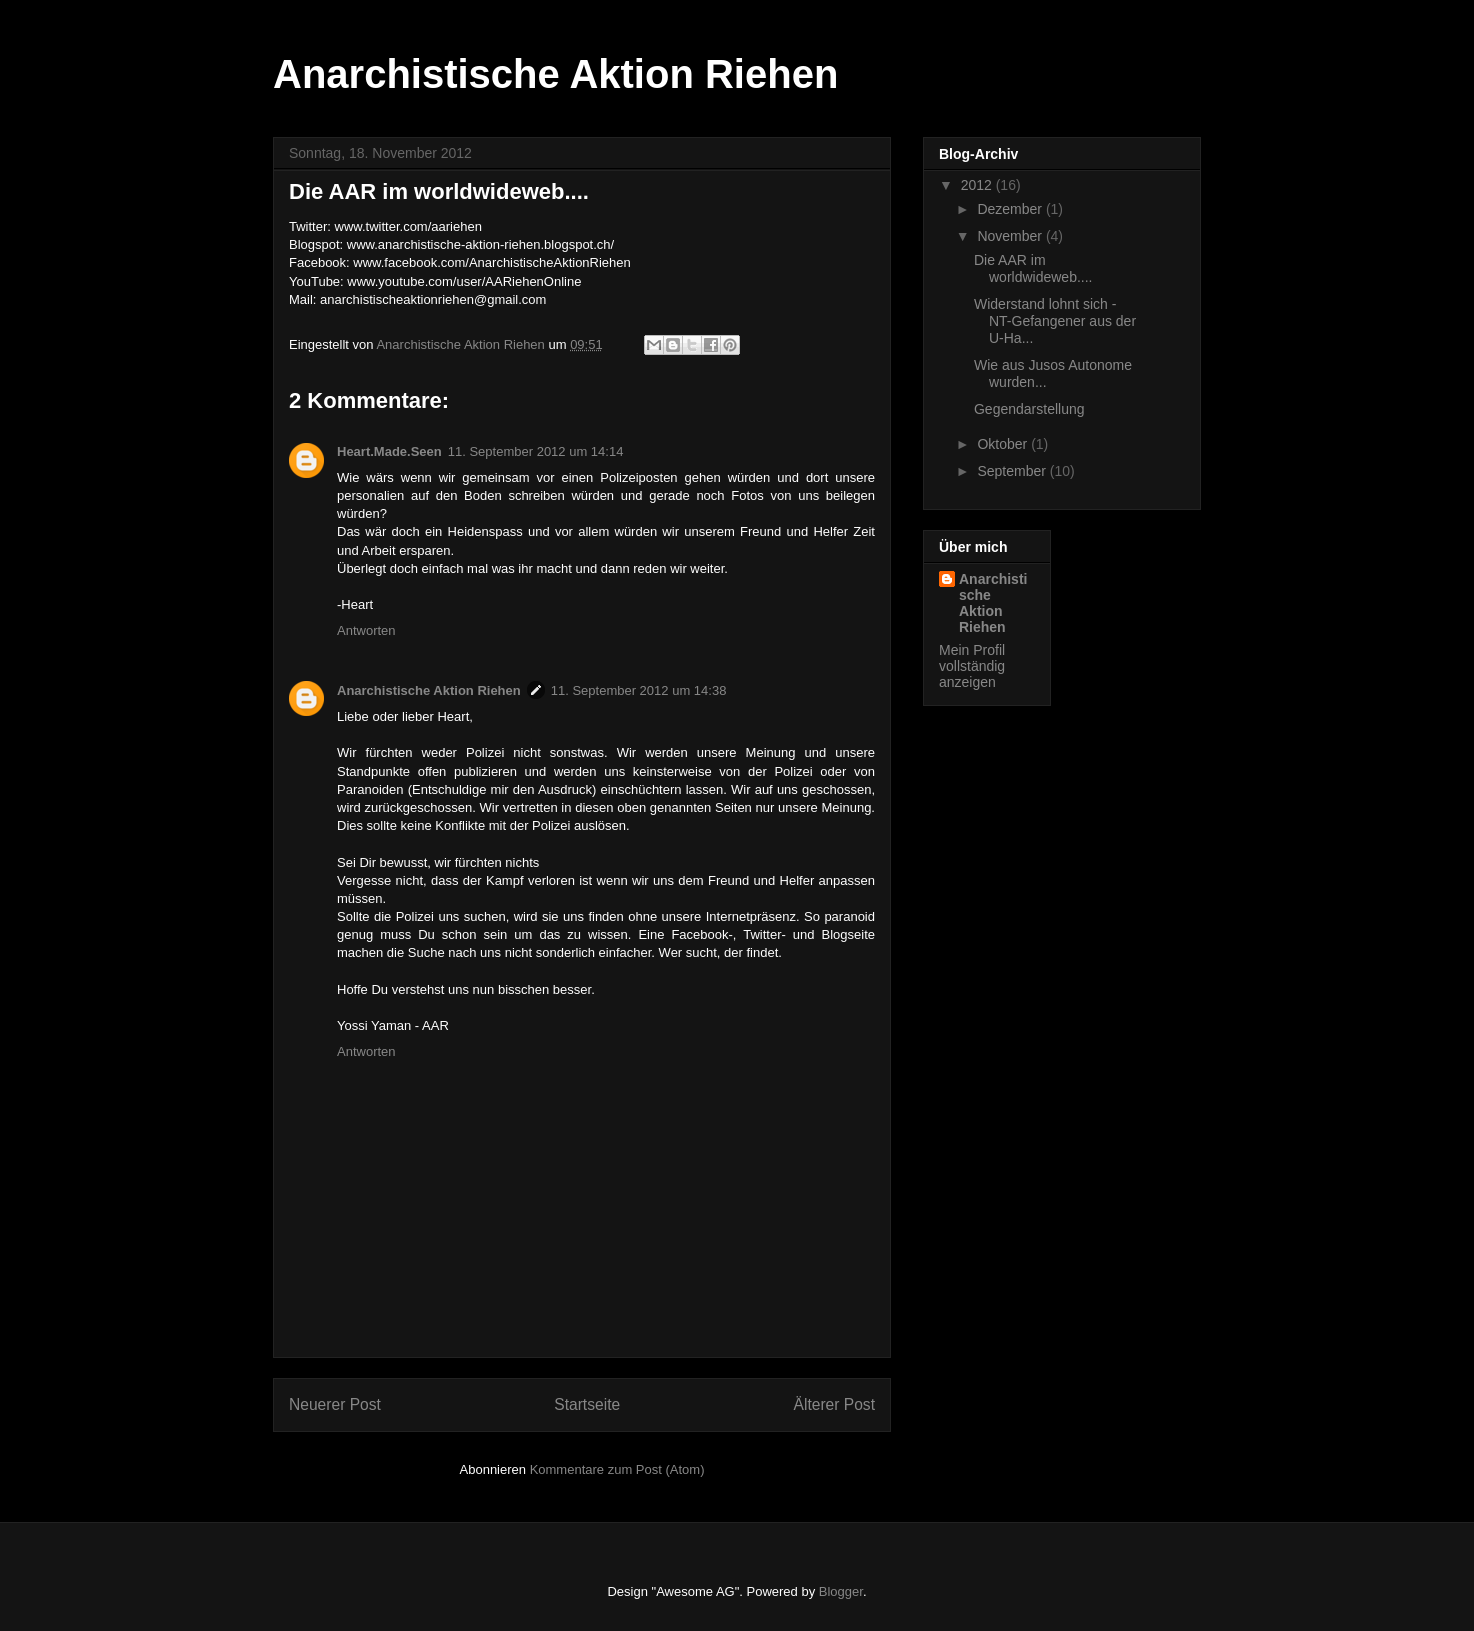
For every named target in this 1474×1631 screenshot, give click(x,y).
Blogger (841, 1591)
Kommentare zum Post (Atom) (617, 1469)
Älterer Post (834, 1404)
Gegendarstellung (1029, 409)
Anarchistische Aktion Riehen (555, 74)
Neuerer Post (335, 1404)
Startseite (587, 1404)
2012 (978, 185)
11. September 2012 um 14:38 (639, 690)
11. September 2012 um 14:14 (536, 451)
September (1013, 471)
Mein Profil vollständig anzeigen (972, 666)
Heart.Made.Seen (389, 451)
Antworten (366, 630)
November (1011, 236)
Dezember (1011, 209)
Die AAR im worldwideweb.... (1033, 268)
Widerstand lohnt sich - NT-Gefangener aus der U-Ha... (1055, 321)
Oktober (1004, 444)
